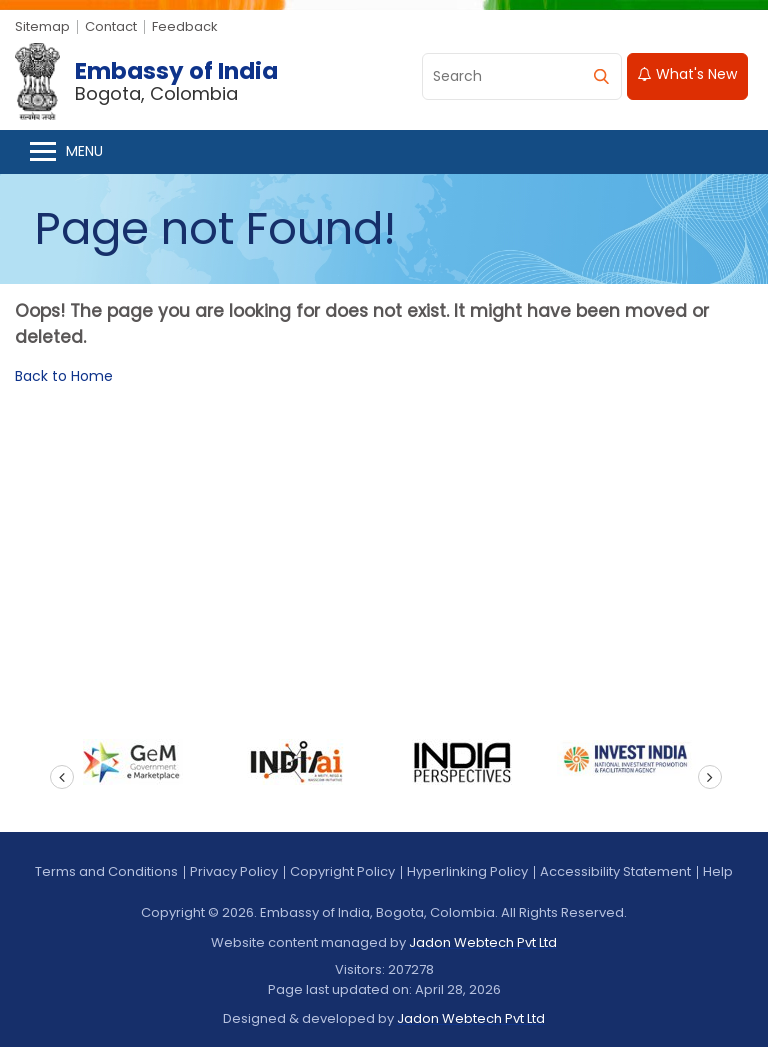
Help (718, 871)
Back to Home (64, 376)
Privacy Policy (234, 871)
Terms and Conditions (106, 871)
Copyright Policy (342, 871)
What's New (687, 74)
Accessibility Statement (615, 871)
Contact (111, 26)
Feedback (185, 26)
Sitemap (42, 26)
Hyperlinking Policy (467, 871)
